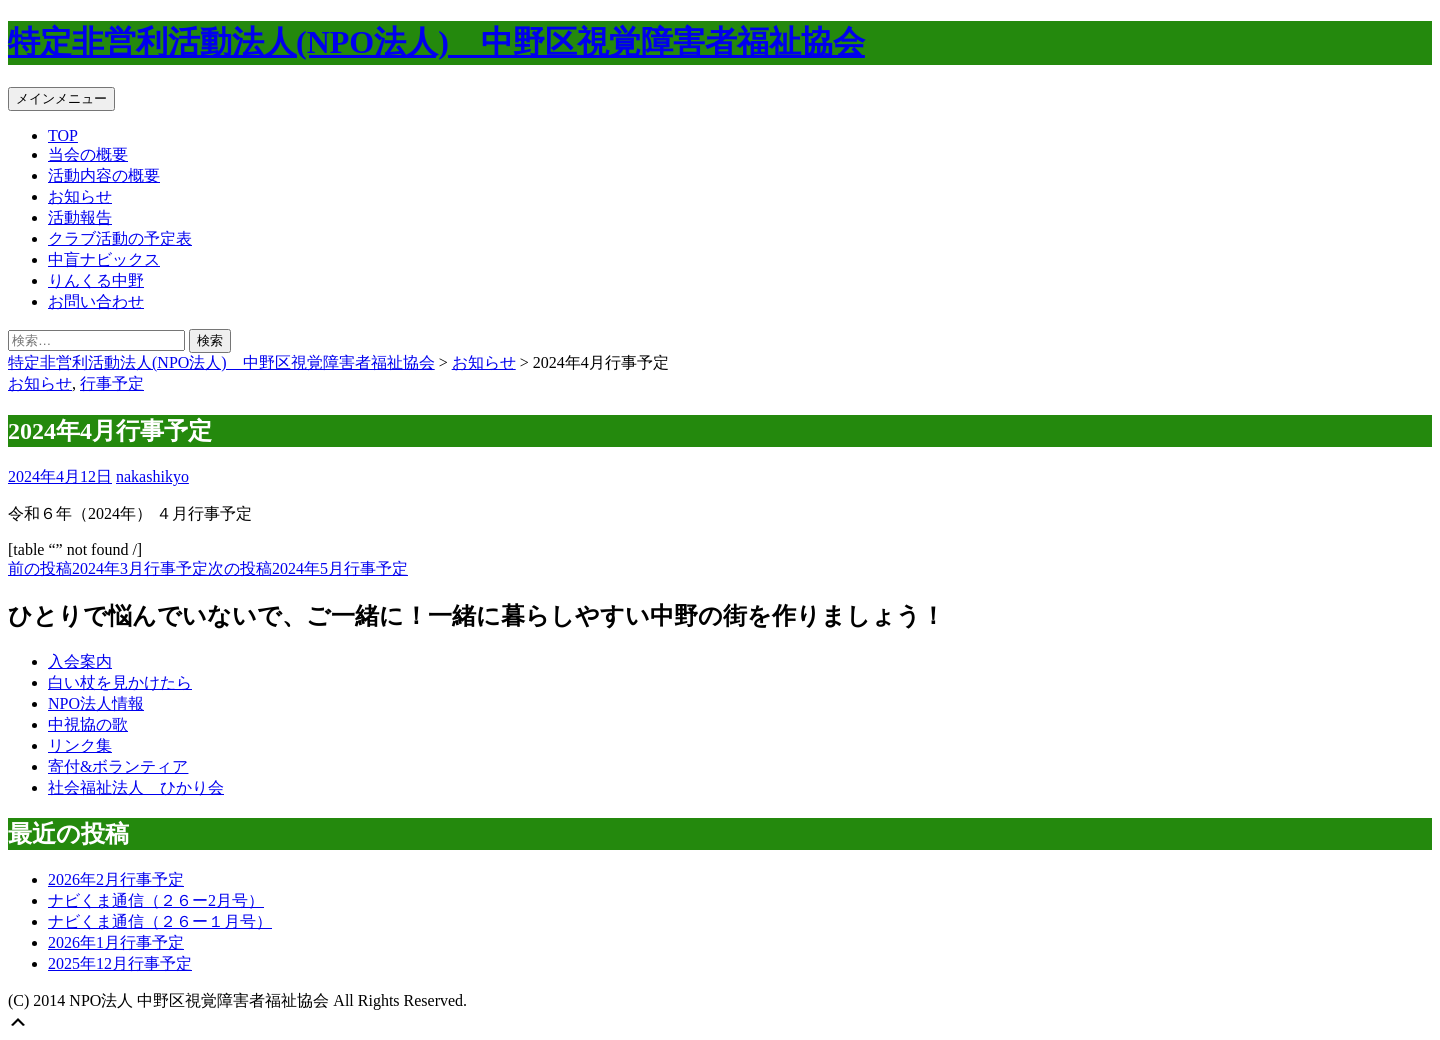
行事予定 (112, 383)
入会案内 (80, 661)
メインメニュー (61, 98)
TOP (63, 135)
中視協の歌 (88, 724)
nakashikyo (152, 476)
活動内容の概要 (104, 175)
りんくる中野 (96, 280)
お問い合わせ (96, 301)
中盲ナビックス (104, 259)
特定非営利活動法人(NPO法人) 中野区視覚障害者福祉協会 (436, 42)
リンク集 (80, 745)
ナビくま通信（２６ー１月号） (160, 921)
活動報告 (80, 217)
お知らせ (80, 196)
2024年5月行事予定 (308, 568)
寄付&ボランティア (118, 766)
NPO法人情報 (96, 703)
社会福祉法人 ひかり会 (136, 787)
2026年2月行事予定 (116, 879)
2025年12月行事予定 (120, 963)
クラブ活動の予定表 (120, 238)
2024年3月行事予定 (108, 568)
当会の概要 (88, 154)
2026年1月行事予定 (116, 942)
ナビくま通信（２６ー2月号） (156, 900)
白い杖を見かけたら (120, 682)
